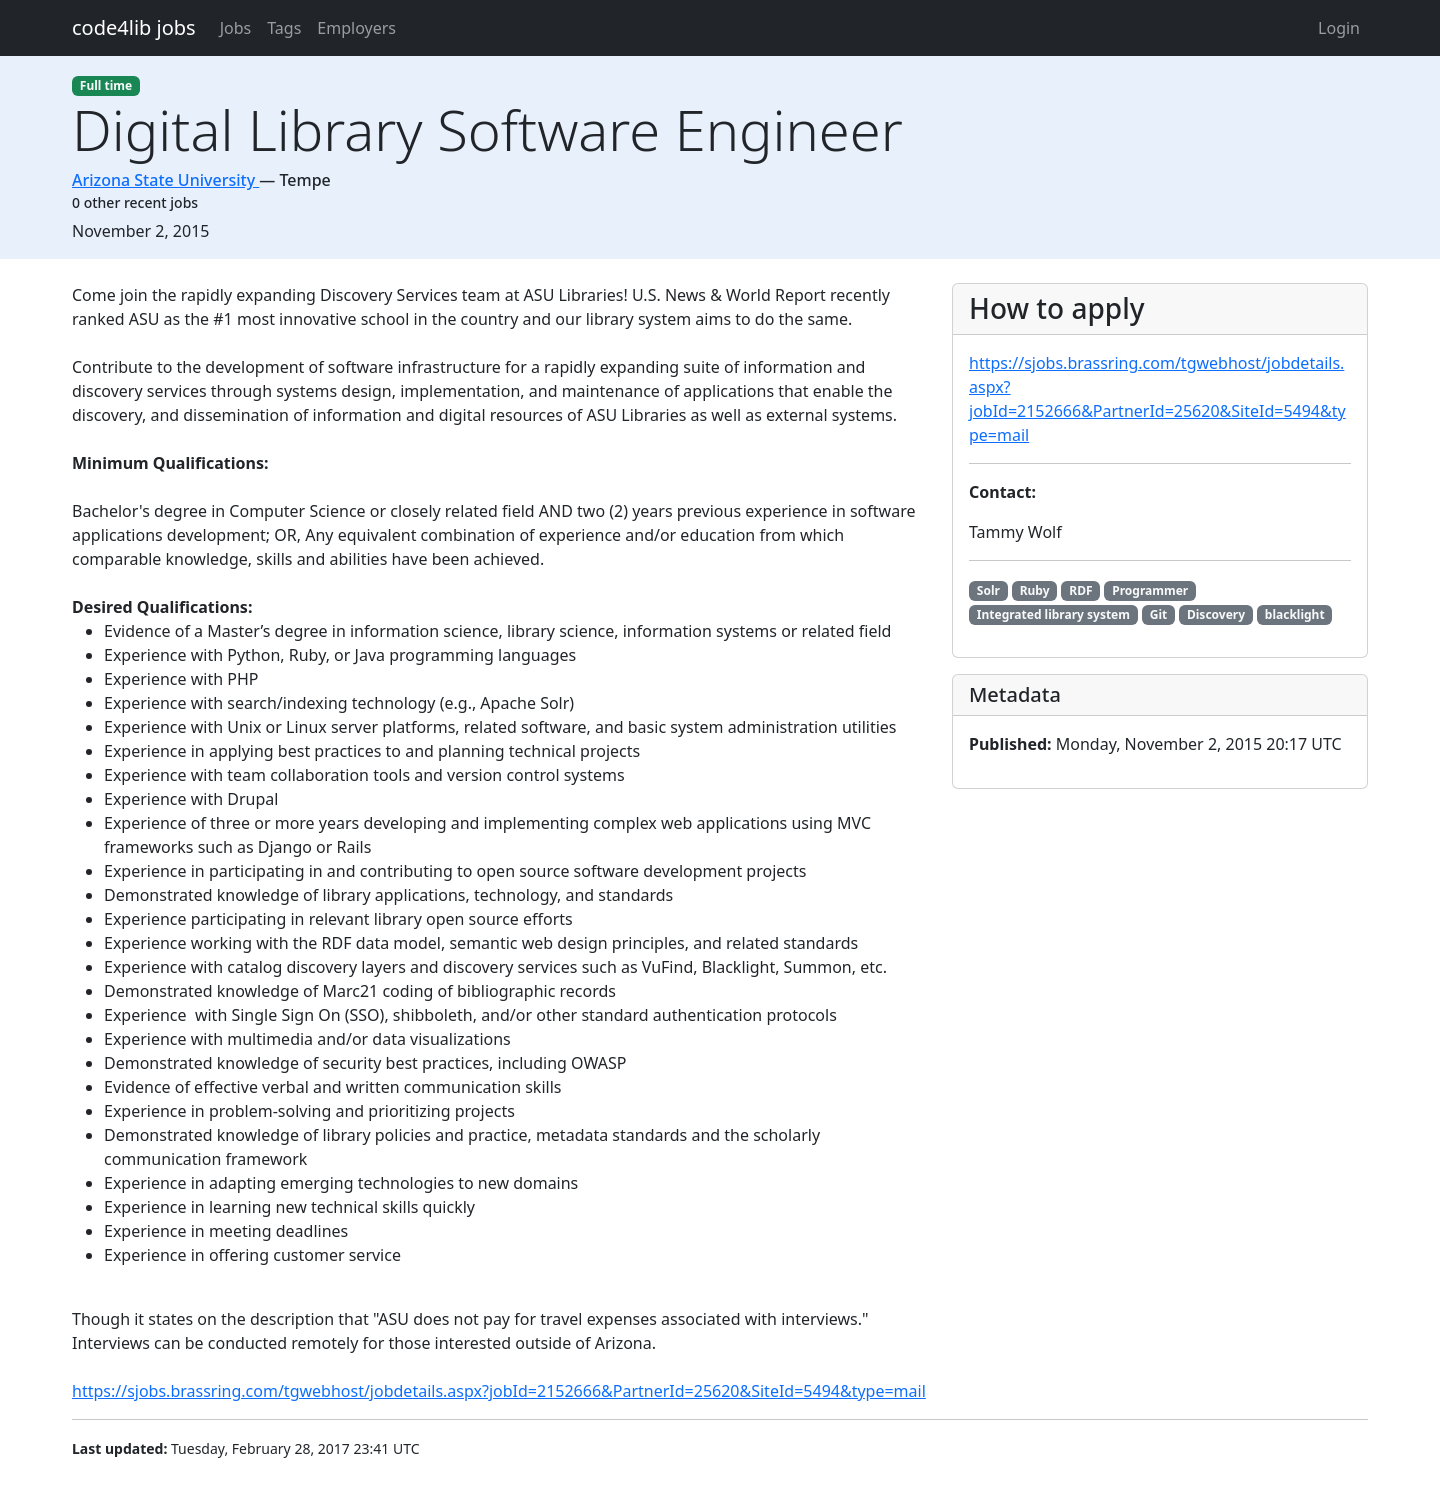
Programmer (1150, 590)
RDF (1080, 590)
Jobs (236, 28)
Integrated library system (1053, 614)
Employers (356, 28)
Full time (106, 85)
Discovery (1216, 614)
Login (1339, 28)
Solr (988, 590)
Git (1158, 614)
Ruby (1035, 590)
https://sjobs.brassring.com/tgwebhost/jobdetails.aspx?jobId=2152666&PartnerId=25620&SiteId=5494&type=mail (499, 1391)
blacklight (1295, 614)
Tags (284, 28)
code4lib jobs (134, 27)
